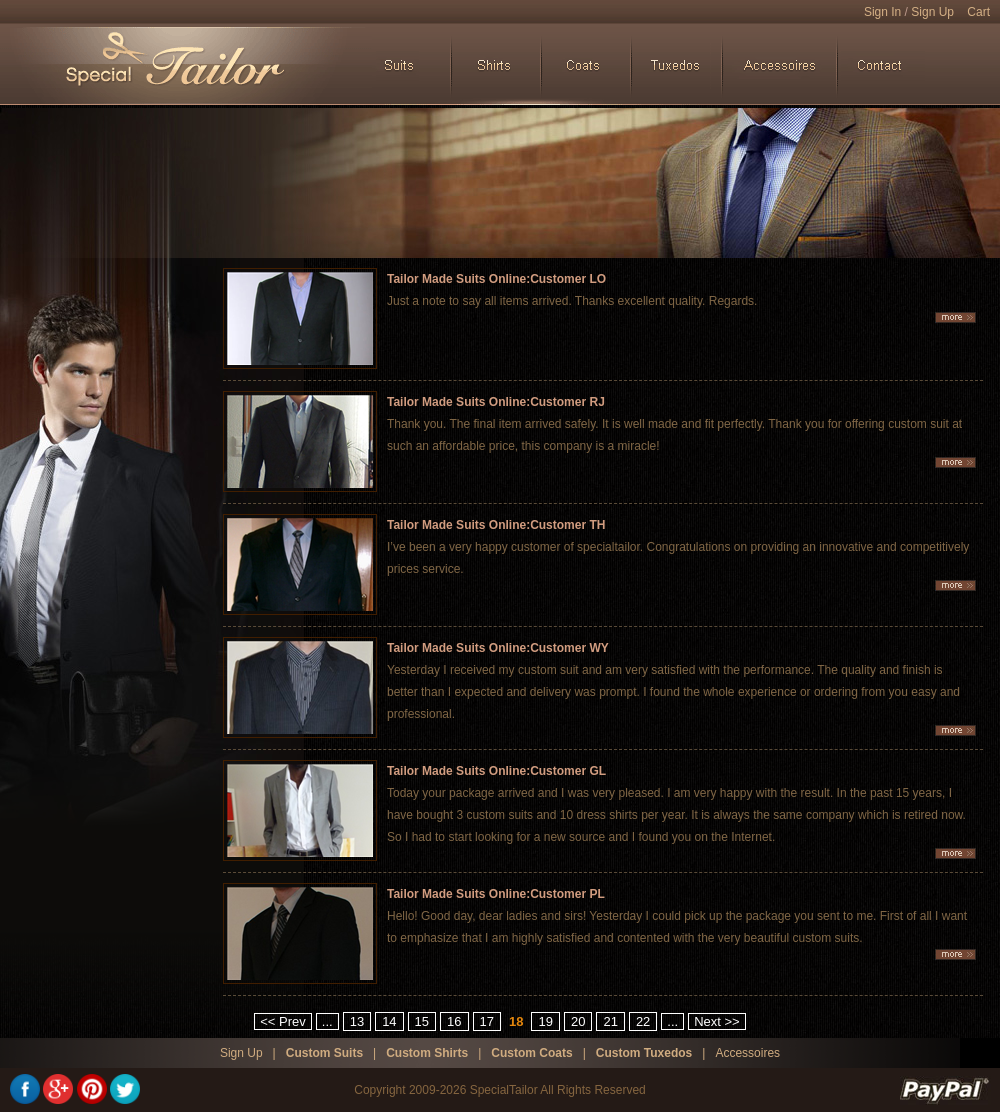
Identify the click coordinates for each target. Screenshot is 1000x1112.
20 (578, 1021)
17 (487, 1021)
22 (643, 1021)
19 (545, 1021)
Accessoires (747, 1053)
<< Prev (283, 1021)
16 (454, 1021)
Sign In (882, 12)
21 (610, 1021)
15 (422, 1021)
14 (389, 1021)
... (327, 1021)
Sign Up (932, 12)
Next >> (717, 1021)
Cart (978, 12)
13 (357, 1021)
